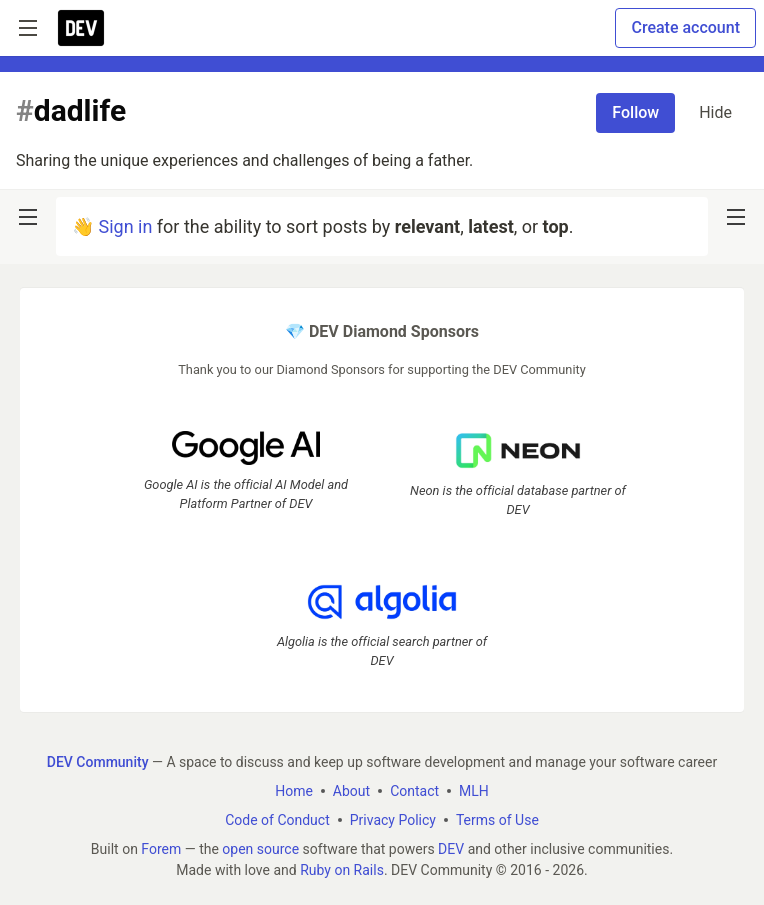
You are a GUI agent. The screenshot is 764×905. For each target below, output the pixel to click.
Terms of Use (497, 820)
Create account (685, 27)
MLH (474, 791)
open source (260, 849)
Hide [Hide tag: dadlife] (715, 112)
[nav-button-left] (28, 217)
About (351, 791)
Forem (161, 849)
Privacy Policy (393, 820)
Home (294, 791)
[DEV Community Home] (81, 28)
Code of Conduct (277, 820)
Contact (414, 791)
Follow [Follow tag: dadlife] (635, 112)
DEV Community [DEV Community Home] (98, 762)
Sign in (125, 226)
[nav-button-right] (736, 217)
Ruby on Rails (342, 870)
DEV (451, 849)
